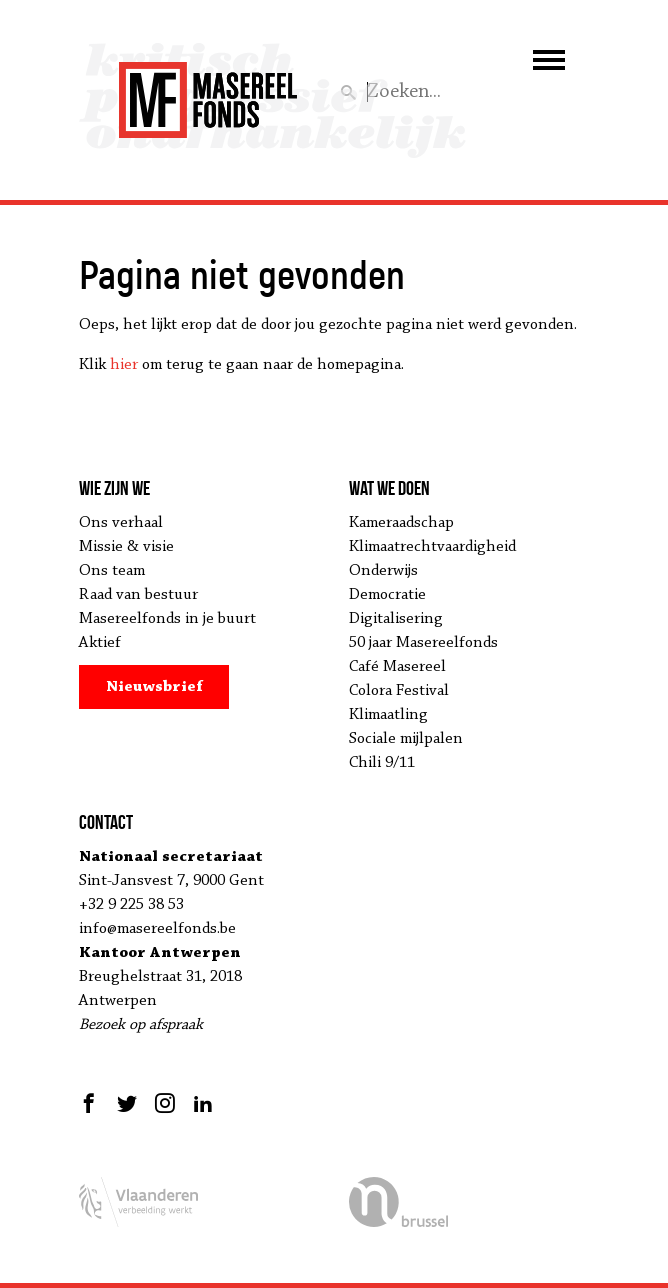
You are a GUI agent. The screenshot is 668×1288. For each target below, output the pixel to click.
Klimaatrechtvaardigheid (432, 547)
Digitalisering (396, 619)
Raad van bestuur (138, 595)
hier (124, 365)
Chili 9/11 (382, 763)
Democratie (387, 595)
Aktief (100, 643)
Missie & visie (126, 547)
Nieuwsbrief (154, 687)
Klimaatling (388, 715)
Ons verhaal (121, 523)
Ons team (112, 571)
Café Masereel (397, 667)
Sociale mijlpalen (406, 739)
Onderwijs (383, 571)
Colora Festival (399, 691)
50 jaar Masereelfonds (423, 643)
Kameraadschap (401, 523)
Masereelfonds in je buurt (167, 619)
